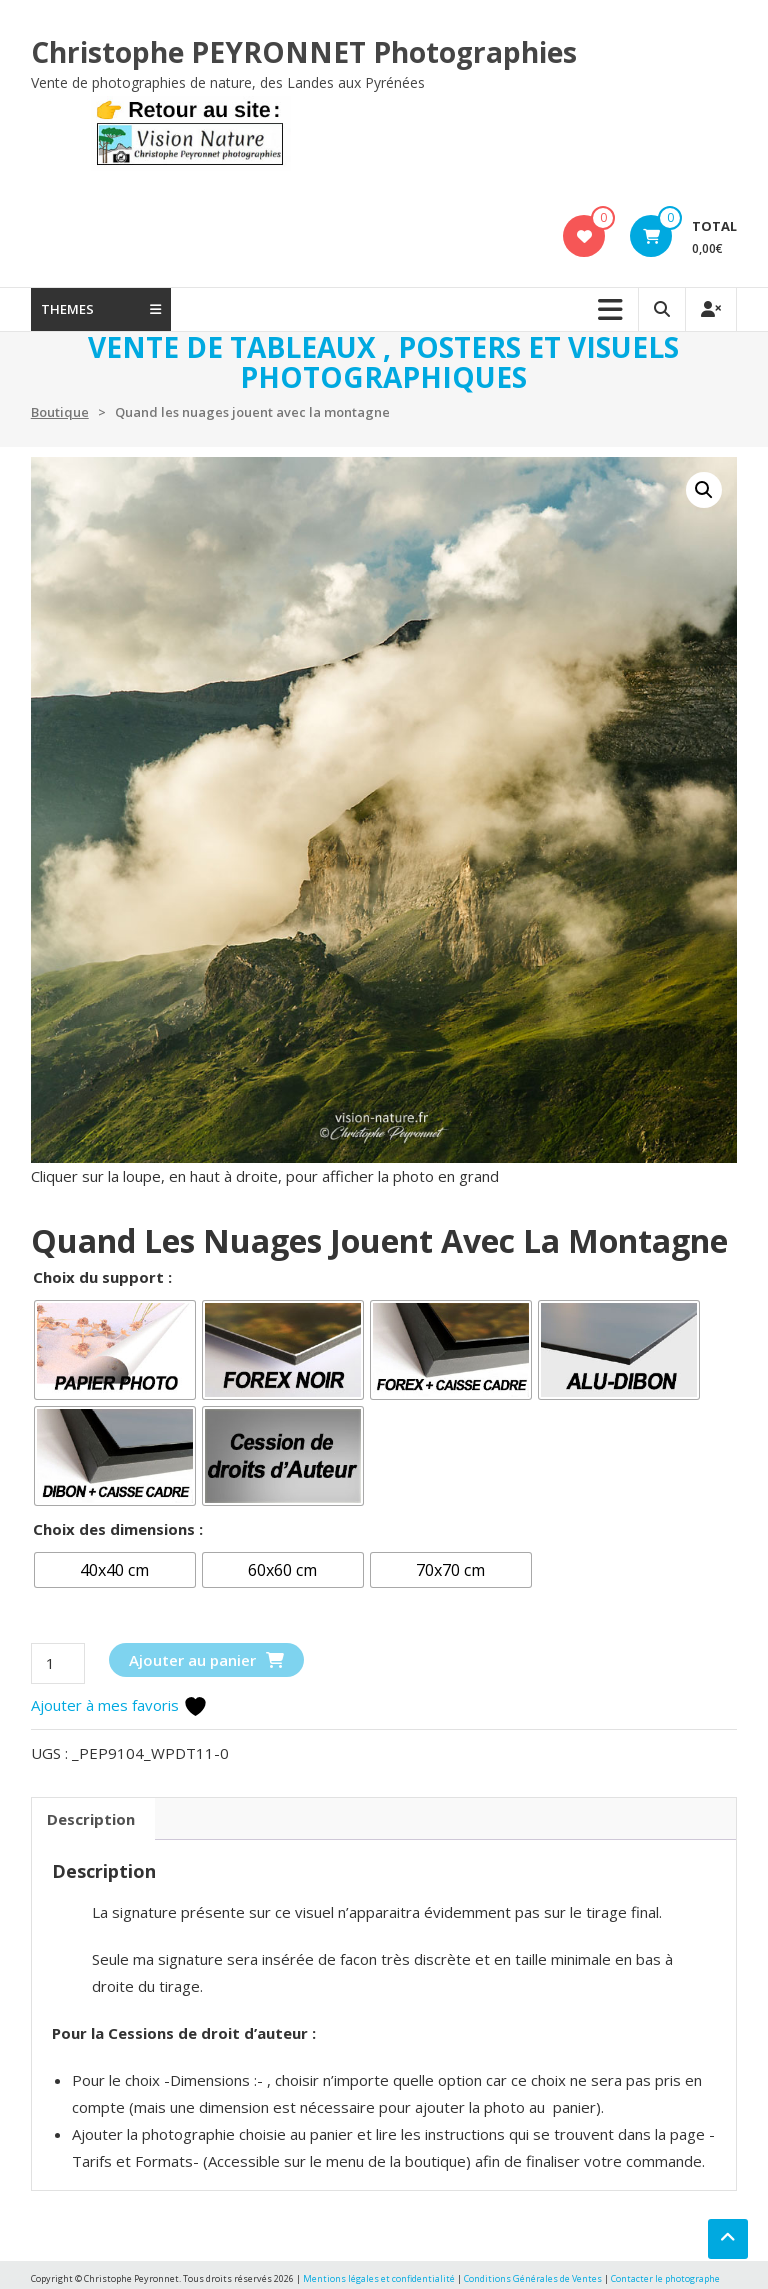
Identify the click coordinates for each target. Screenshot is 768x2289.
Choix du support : (102, 1277)
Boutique (60, 412)
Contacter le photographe (665, 2278)
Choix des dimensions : (118, 1529)
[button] (704, 490)
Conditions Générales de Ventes (534, 2278)
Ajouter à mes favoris (119, 1705)
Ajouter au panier (192, 1660)
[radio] (115, 1350)
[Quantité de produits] (58, 1663)
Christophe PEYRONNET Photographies (304, 52)
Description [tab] (91, 1819)
